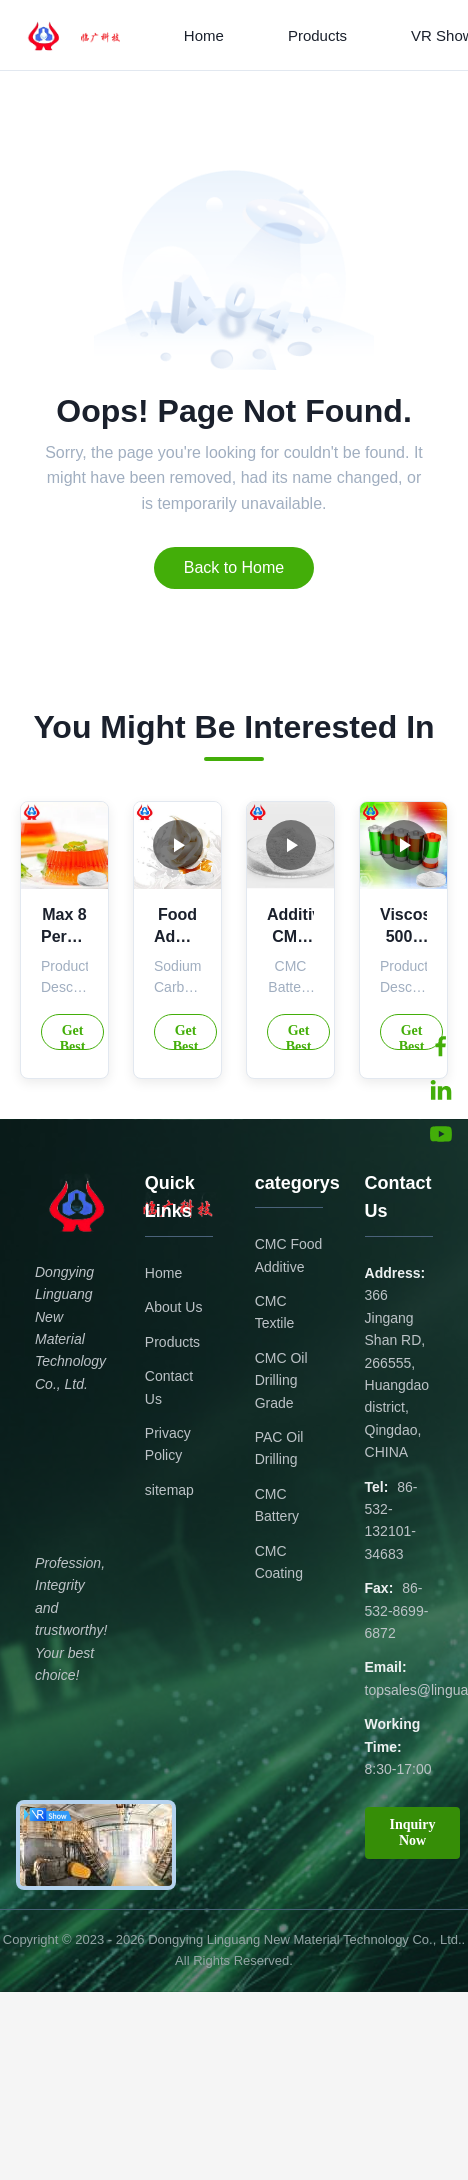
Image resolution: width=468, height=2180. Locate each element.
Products (317, 35)
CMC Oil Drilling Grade (281, 1380)
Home (204, 35)
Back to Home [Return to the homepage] (234, 567)
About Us (174, 1307)
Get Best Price (72, 1036)
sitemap (169, 1490)
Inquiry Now (413, 1832)
